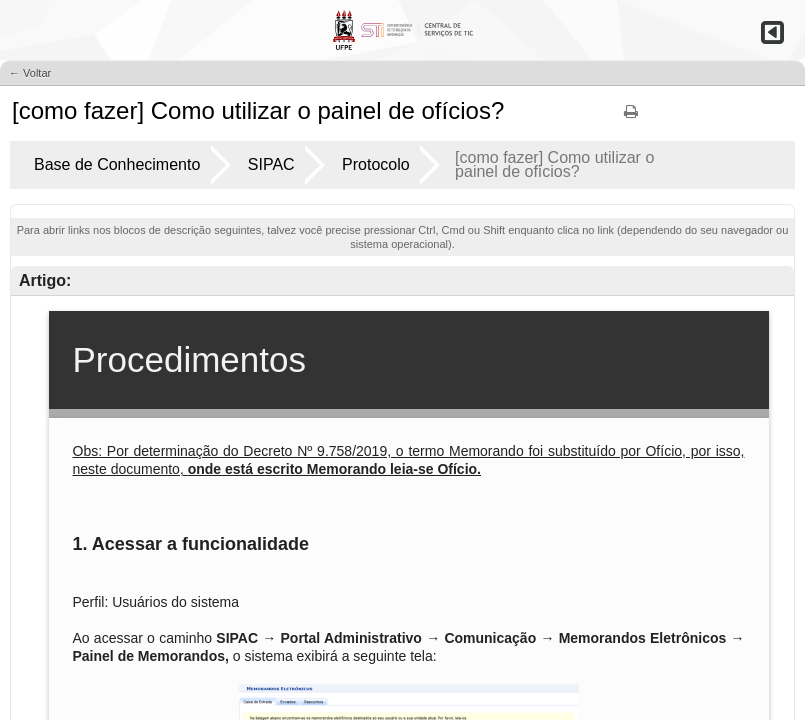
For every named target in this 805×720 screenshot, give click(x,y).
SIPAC (271, 164)
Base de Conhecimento (117, 164)
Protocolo (376, 164)
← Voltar (30, 73)
